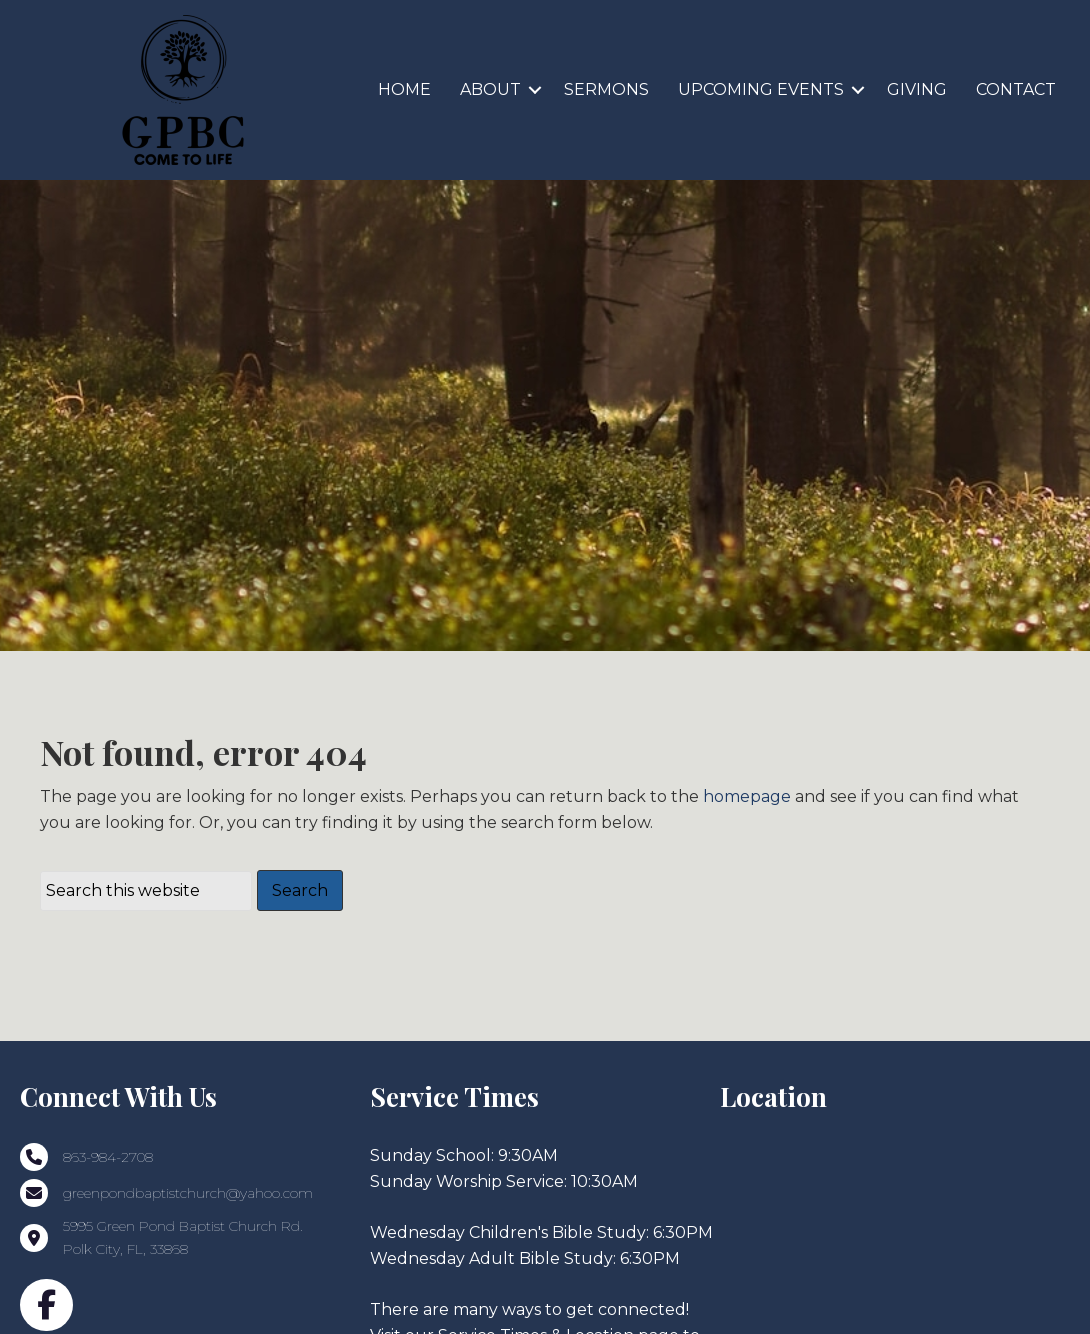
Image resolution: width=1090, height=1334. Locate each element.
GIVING (917, 89)
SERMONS (606, 89)
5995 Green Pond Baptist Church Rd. (185, 1289)
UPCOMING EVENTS (761, 89)
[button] (535, 90)
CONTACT (1016, 89)
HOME (404, 89)
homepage (747, 858)
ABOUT (490, 89)
